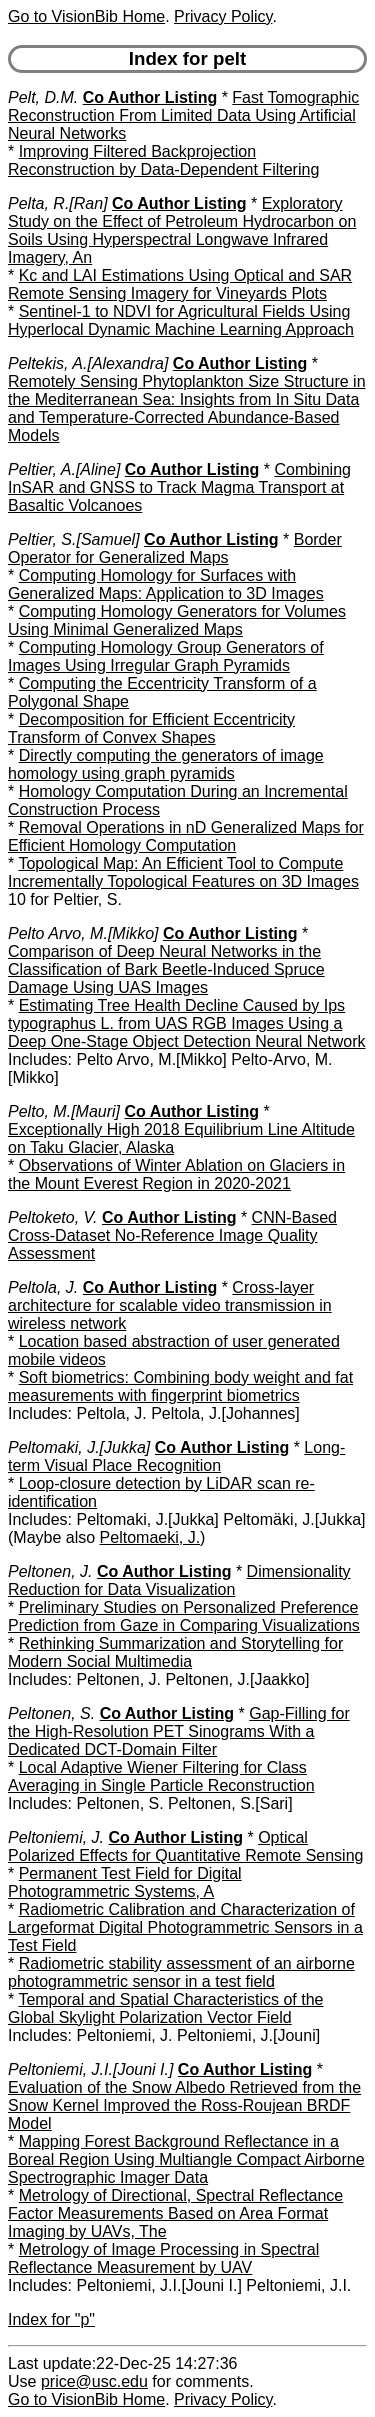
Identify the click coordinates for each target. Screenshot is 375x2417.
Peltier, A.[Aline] (64, 469)
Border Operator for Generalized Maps (175, 548)
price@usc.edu (94, 2381)
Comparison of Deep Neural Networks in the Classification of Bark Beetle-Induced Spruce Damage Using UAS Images (166, 969)
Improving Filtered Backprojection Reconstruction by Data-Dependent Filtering (163, 160)
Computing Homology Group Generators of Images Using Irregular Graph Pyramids (166, 656)
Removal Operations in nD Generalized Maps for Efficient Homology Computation (186, 836)
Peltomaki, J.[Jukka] (79, 1447)
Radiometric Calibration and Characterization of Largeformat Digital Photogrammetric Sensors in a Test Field (185, 1927)
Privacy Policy (223, 16)
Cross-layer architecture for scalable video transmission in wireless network (170, 1305)
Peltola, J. (43, 1287)
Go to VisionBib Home (86, 16)
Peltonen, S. (51, 1713)
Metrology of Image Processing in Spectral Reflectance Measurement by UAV (163, 2258)
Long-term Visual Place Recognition (176, 1456)
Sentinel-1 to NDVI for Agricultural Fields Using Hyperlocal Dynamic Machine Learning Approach (181, 320)
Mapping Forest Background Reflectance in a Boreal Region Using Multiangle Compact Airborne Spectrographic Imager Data (186, 2159)
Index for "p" (51, 2319)
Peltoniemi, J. (56, 1837)
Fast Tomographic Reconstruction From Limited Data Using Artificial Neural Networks (183, 115)
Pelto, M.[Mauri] (64, 1111)
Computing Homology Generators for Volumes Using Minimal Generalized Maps (177, 620)
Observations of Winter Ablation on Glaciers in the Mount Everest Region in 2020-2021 (176, 1174)
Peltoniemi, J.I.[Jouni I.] (90, 2069)
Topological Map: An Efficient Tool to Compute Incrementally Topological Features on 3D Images (183, 872)
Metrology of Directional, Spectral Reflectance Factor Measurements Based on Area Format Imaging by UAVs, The (175, 2213)
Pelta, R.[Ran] (58, 203)
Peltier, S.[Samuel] (74, 539)
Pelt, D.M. (43, 97)
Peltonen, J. (50, 1571)
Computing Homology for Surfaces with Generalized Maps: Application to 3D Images (166, 584)
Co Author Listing (150, 97)
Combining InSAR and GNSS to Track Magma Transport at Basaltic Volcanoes (179, 487)
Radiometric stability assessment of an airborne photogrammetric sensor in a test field (181, 1972)
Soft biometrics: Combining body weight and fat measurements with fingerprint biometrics (180, 1386)
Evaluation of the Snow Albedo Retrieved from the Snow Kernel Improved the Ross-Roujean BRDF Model (184, 2105)
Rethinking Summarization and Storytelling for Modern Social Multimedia (175, 1652)
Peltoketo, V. (53, 1217)
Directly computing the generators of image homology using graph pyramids (166, 764)
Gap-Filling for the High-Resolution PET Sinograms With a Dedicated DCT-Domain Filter (179, 1731)
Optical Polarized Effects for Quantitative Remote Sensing (185, 1846)
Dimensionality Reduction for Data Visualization (179, 1580)
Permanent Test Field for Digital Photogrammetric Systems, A (125, 1882)
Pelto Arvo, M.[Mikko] (83, 933)
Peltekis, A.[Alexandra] (88, 363)
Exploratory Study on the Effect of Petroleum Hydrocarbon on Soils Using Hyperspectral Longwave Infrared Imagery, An (182, 230)
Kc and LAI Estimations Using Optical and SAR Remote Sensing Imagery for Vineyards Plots (180, 284)
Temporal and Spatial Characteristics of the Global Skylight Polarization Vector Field (165, 2008)
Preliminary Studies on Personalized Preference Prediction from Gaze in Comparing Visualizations (184, 1616)
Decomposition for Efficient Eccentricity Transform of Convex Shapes (151, 728)
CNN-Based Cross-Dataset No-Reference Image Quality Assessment (172, 1235)
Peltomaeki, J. (150, 1537)
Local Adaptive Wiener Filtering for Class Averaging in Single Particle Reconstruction (161, 1776)
